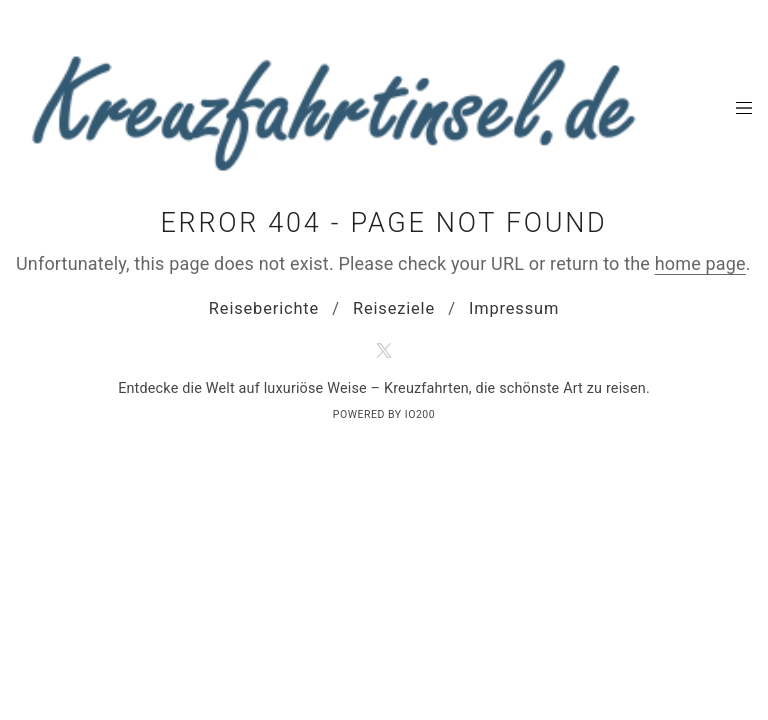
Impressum (514, 308)
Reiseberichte (264, 308)
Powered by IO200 (384, 414)
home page (700, 263)
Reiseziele (394, 308)
